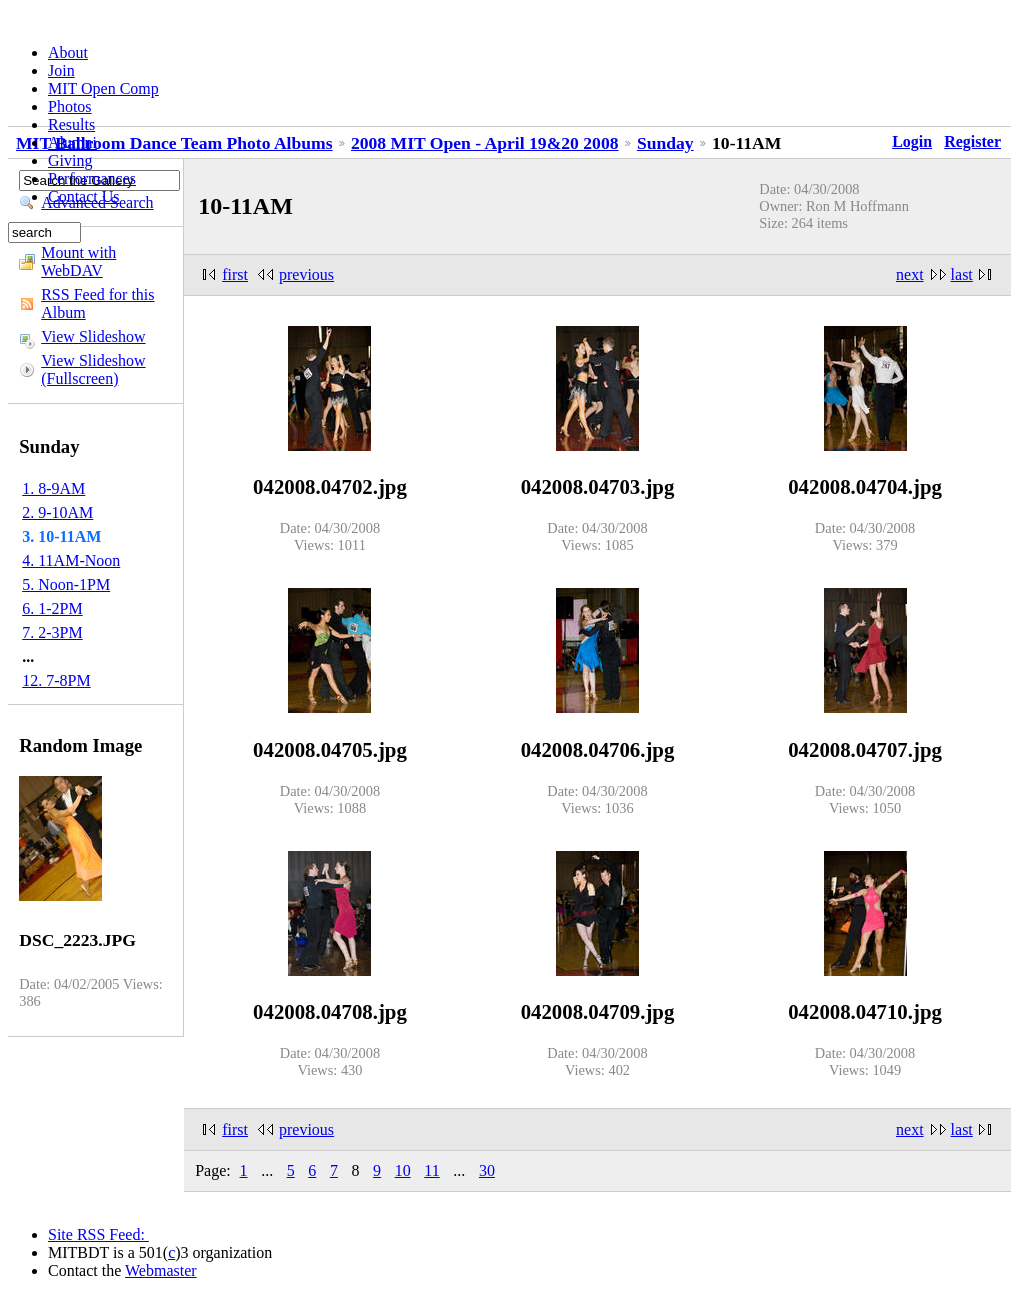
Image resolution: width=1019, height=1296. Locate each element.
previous (306, 274)
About (68, 52)
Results (71, 124)
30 (487, 1170)
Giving (70, 160)
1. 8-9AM (53, 488)
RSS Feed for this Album (97, 303)
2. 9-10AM (57, 512)
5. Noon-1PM (66, 584)
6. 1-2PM (52, 608)
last (962, 274)
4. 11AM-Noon (71, 560)
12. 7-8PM (56, 680)
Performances (92, 178)
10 (403, 1170)
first (235, 274)
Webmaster (161, 1270)
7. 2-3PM (52, 632)
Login (912, 141)
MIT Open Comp (103, 88)
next (910, 274)
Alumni (72, 142)
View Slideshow (93, 336)
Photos (70, 106)
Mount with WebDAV (78, 261)
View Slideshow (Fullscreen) (93, 369)
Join (61, 70)
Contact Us (84, 196)
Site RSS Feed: (98, 1234)
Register (972, 141)
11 (431, 1170)
